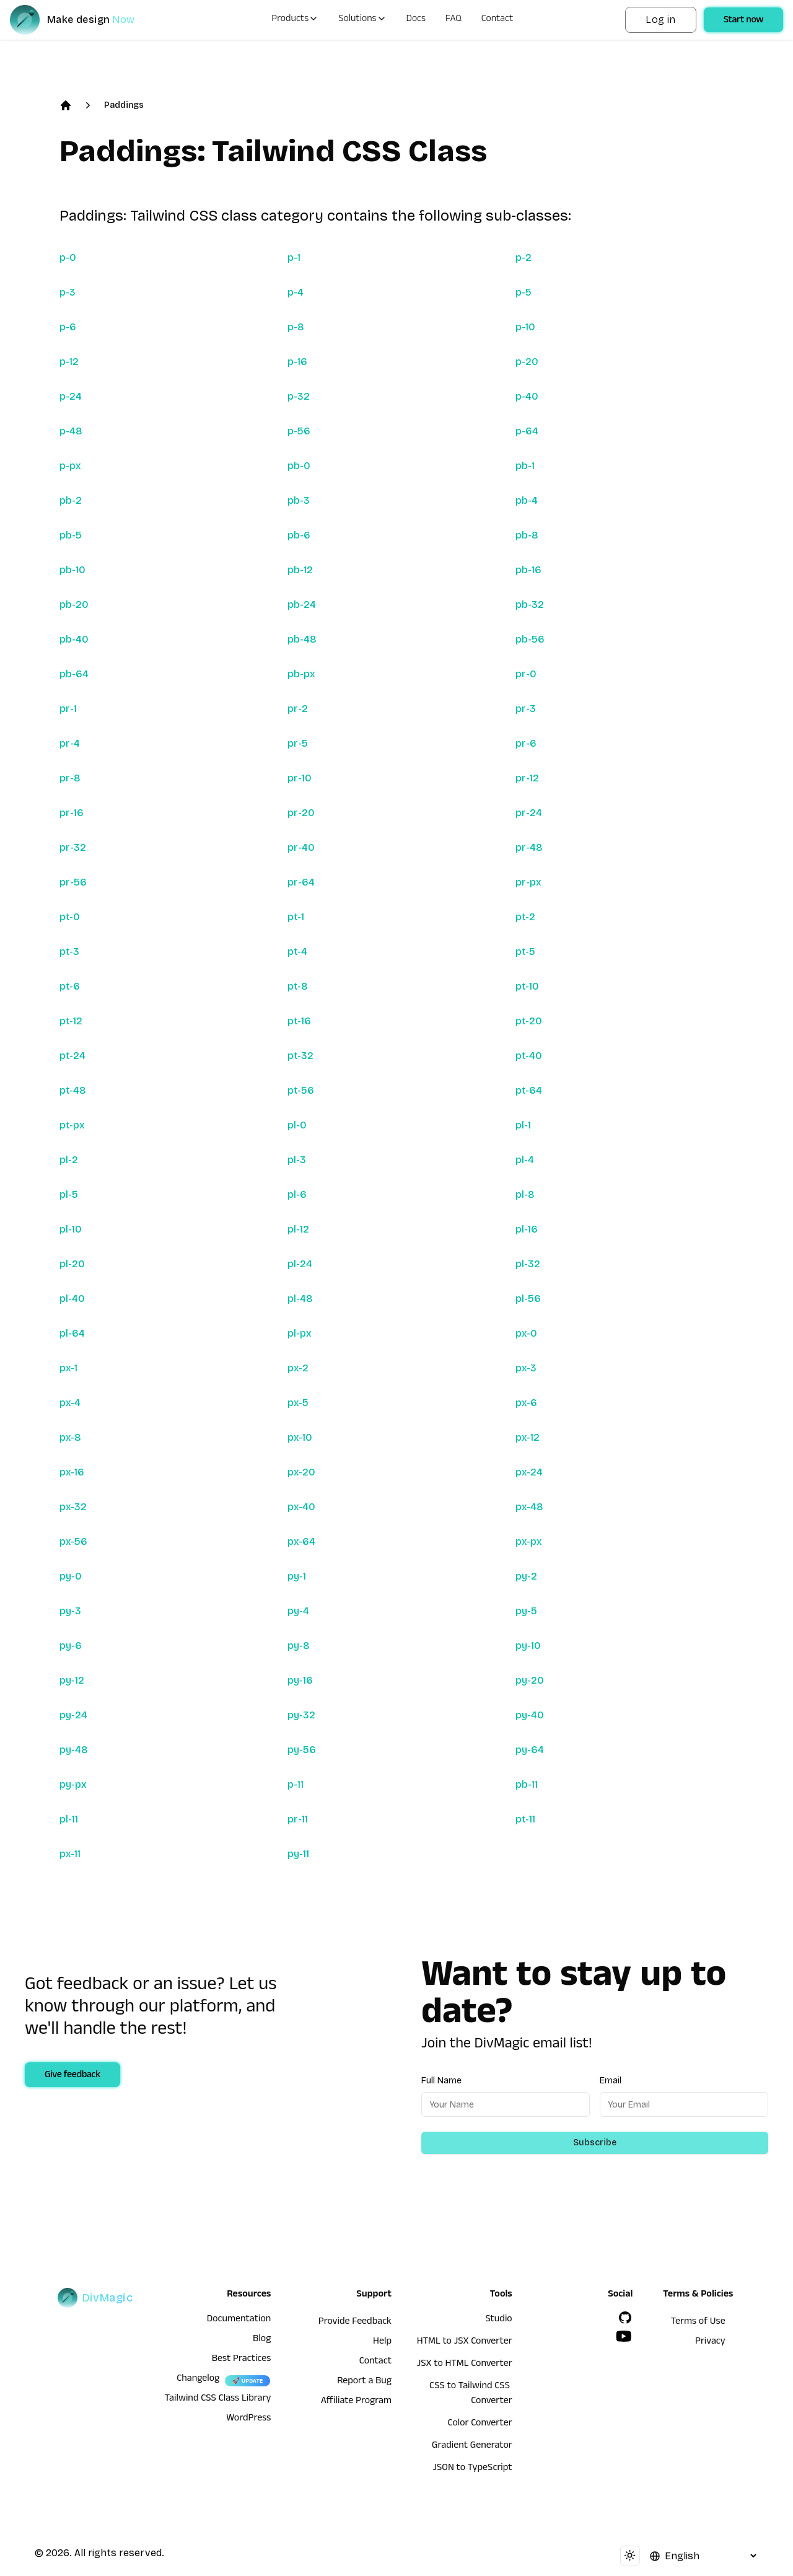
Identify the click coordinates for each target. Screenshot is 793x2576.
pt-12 (70, 1021)
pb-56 (530, 639)
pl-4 (524, 1160)
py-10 (528, 1645)
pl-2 (68, 1160)
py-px (73, 1784)
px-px (528, 1541)
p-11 (295, 1784)
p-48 (70, 431)
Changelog (198, 2379)
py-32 (301, 1715)
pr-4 (69, 743)
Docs (416, 19)
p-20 (526, 361)
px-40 (301, 1507)
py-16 (300, 1680)
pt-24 (72, 1056)
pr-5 (297, 743)
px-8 (70, 1437)
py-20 (529, 1680)
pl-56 (528, 1298)
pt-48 (72, 1090)
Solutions (362, 19)
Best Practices (241, 2359)
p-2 (523, 257)
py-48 (73, 1750)
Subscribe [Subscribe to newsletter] (594, 2142)
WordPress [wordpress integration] (248, 2419)
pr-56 (73, 882)
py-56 (301, 1750)
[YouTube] (624, 2336)
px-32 (73, 1507)
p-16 (297, 361)
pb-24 (301, 604)
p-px (70, 466)
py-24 (73, 1715)
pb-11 (526, 1784)
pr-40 (301, 847)
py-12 (71, 1680)
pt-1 (295, 917)
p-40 (526, 396)
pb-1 (525, 466)
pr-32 (72, 847)
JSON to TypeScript (472, 2468)
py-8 (298, 1645)
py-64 (529, 1750)
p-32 (298, 396)
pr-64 (301, 882)
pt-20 (528, 1021)
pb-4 (526, 500)
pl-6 (297, 1194)
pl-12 (298, 1229)
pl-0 (297, 1125)
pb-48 (302, 639)
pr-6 (526, 743)
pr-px (528, 882)
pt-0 (69, 917)
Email (610, 2080)
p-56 (298, 431)
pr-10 (299, 778)
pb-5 (70, 535)
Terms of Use (698, 2322)
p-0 (67, 257)
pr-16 (71, 813)
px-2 (298, 1368)
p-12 (69, 361)
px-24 (529, 1472)
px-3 (526, 1368)
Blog (262, 2339)
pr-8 (70, 778)
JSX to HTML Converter (464, 2364)
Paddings (124, 105)
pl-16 (526, 1229)
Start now (743, 21)
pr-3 (525, 708)
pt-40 (528, 1056)
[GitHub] (625, 2317)
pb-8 (526, 535)
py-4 (298, 1611)
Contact (497, 19)
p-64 (526, 431)
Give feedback (72, 2075)
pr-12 (527, 778)
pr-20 (301, 813)
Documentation (239, 2320)
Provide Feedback (355, 2322)
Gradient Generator (472, 2446)
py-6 (70, 1645)
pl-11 (68, 1819)
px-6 (526, 1403)
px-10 (299, 1437)
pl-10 (70, 1229)
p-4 (295, 292)
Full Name (441, 2080)
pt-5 (525, 951)
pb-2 (70, 500)
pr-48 (529, 847)
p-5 (523, 292)
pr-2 (297, 708)
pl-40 (72, 1298)
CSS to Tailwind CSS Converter (470, 2394)
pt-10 (527, 986)
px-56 (73, 1541)
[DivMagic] (84, 20)
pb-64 (74, 674)
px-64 (301, 1541)
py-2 (526, 1576)
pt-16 (299, 1021)
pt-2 (525, 917)
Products (294, 19)
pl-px (299, 1333)
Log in (660, 19)
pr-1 (68, 708)
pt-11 (525, 1819)
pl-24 (299, 1264)
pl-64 (72, 1333)
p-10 (525, 327)
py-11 (298, 1854)
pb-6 (298, 535)
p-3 (67, 292)
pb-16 (528, 570)
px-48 (529, 1507)
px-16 (71, 1472)
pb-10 (72, 570)
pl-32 (527, 1264)
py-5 (526, 1611)
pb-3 (298, 500)
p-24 (70, 396)
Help (382, 2342)
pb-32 (529, 604)
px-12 (527, 1437)
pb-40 (74, 639)
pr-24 (528, 813)
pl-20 (72, 1264)
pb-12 (300, 570)
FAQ (453, 19)
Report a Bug (364, 2382)
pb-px (301, 674)
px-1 (68, 1368)
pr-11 (297, 1819)
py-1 (296, 1576)
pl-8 (525, 1194)
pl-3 (296, 1160)
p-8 (295, 327)
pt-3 (69, 951)
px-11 (70, 1854)
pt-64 (528, 1090)
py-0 (70, 1576)
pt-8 (297, 986)
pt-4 (297, 951)
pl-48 (300, 1298)
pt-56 (300, 1090)
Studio (498, 2320)
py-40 (529, 1715)
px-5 (298, 1403)
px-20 (301, 1472)
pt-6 (69, 986)
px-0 (526, 1333)
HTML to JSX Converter (464, 2342)
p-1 (293, 257)
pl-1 (523, 1125)
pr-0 (526, 674)
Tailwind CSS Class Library (218, 2399)
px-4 (70, 1403)
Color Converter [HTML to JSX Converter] (479, 2424)
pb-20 (74, 604)
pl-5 (68, 1194)
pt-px (72, 1125)
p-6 (67, 327)
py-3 (70, 1611)
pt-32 (300, 1056)
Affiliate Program (356, 2401)
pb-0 (298, 466)
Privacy (710, 2342)
